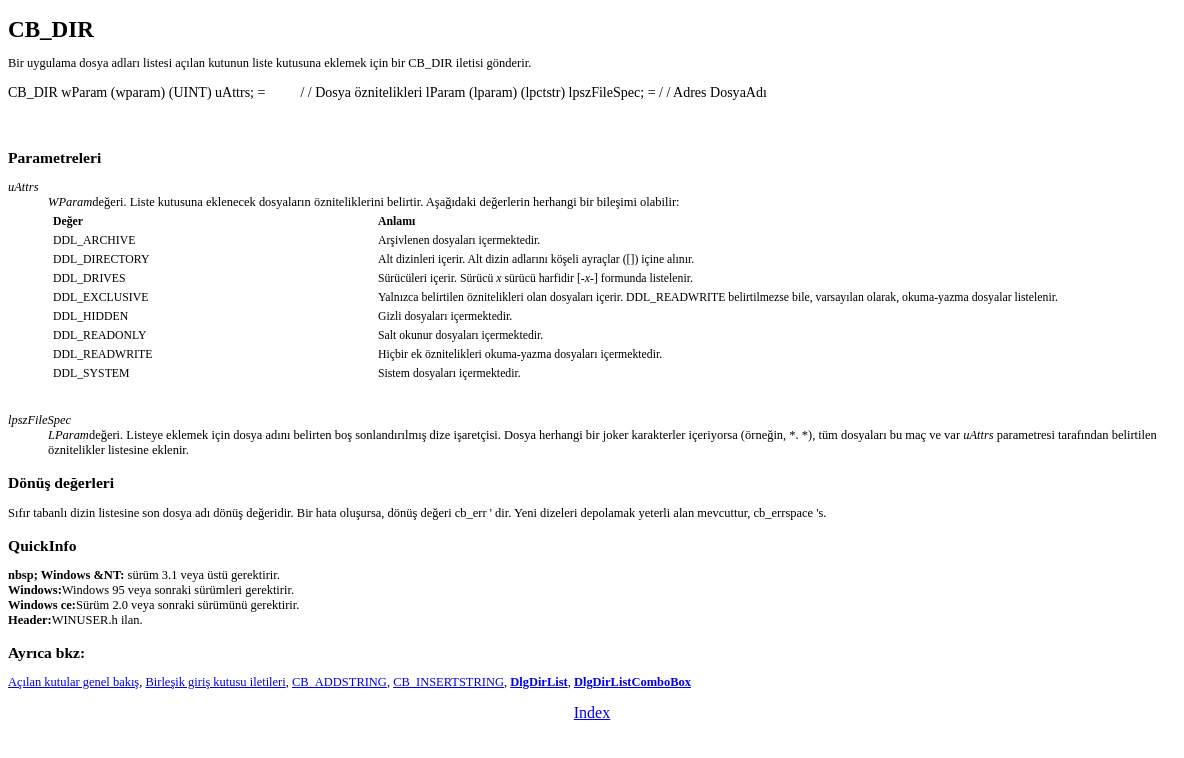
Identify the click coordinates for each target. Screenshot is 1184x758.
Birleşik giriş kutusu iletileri (215, 682)
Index (592, 712)
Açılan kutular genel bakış (73, 682)
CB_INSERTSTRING (448, 682)
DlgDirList (539, 682)
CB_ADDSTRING (339, 682)
